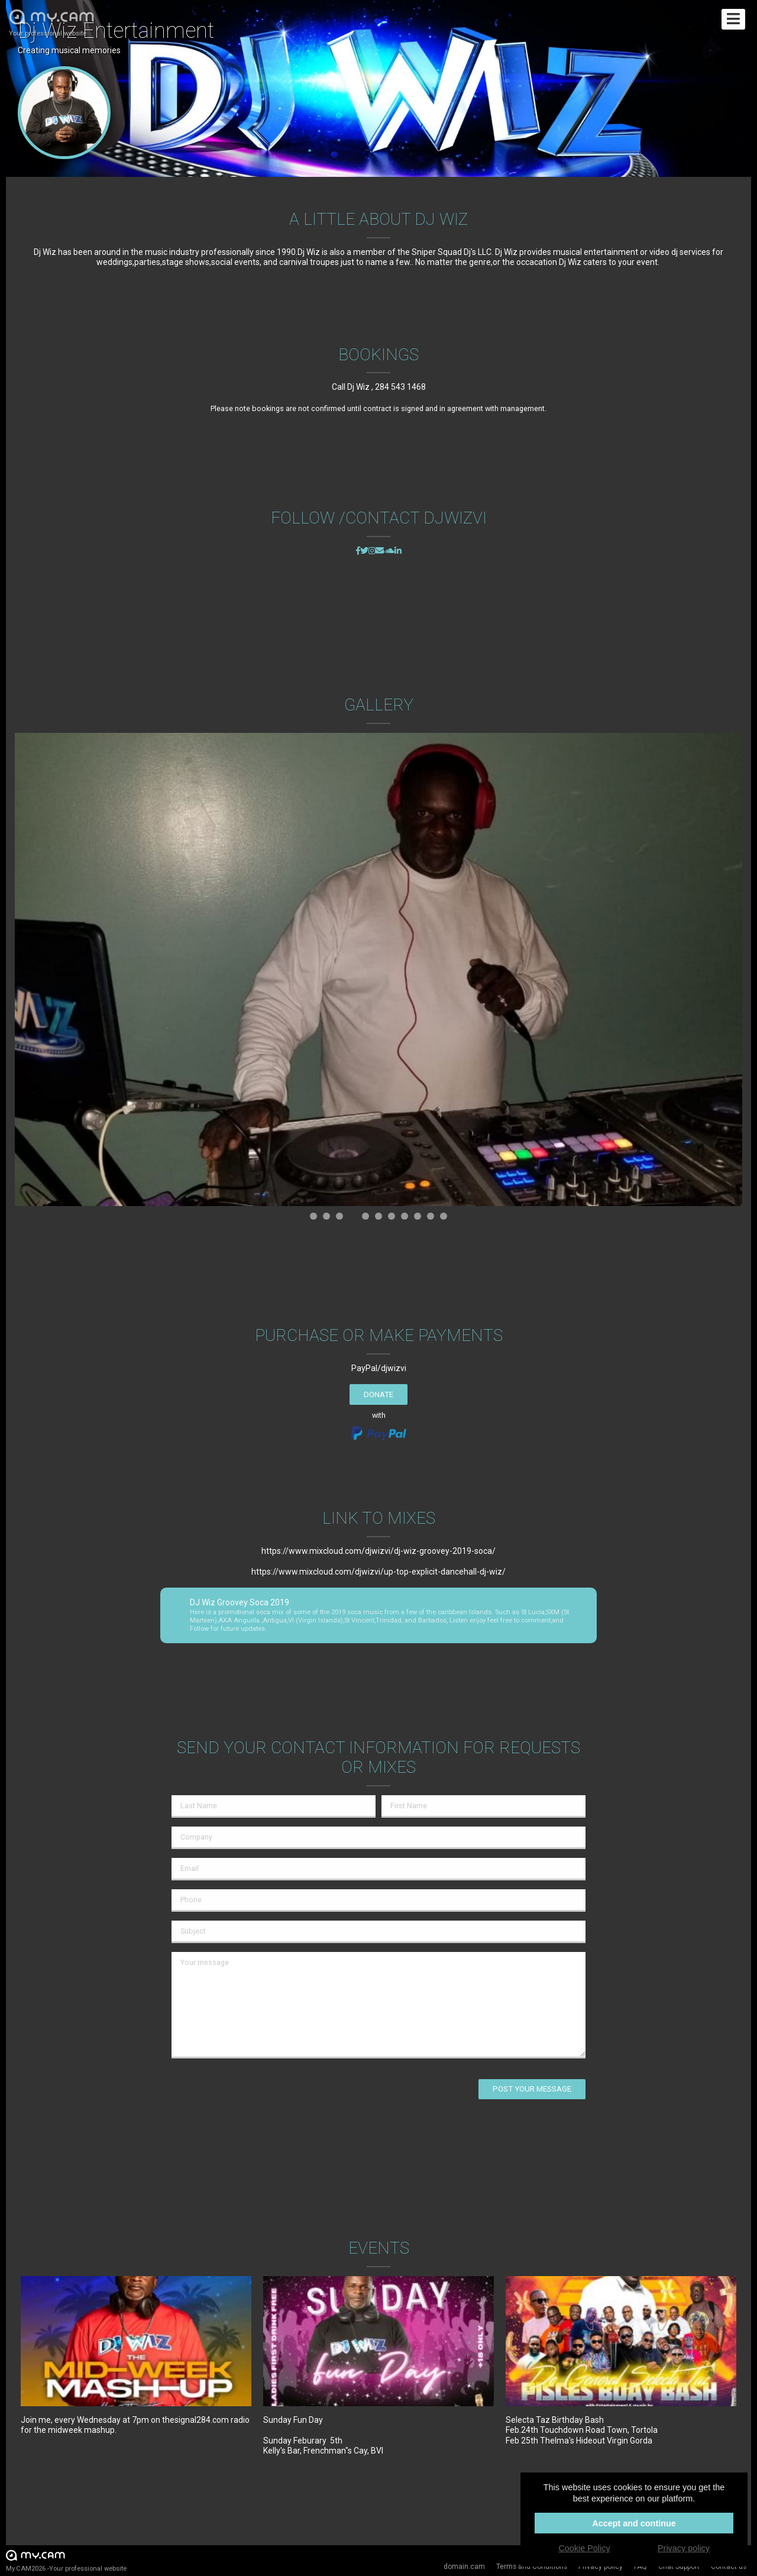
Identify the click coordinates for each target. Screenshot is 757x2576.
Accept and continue (634, 2523)
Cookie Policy (584, 2548)
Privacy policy (684, 2548)
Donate (378, 1394)
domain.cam (464, 2566)
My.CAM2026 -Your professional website (66, 2560)
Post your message (532, 2088)
